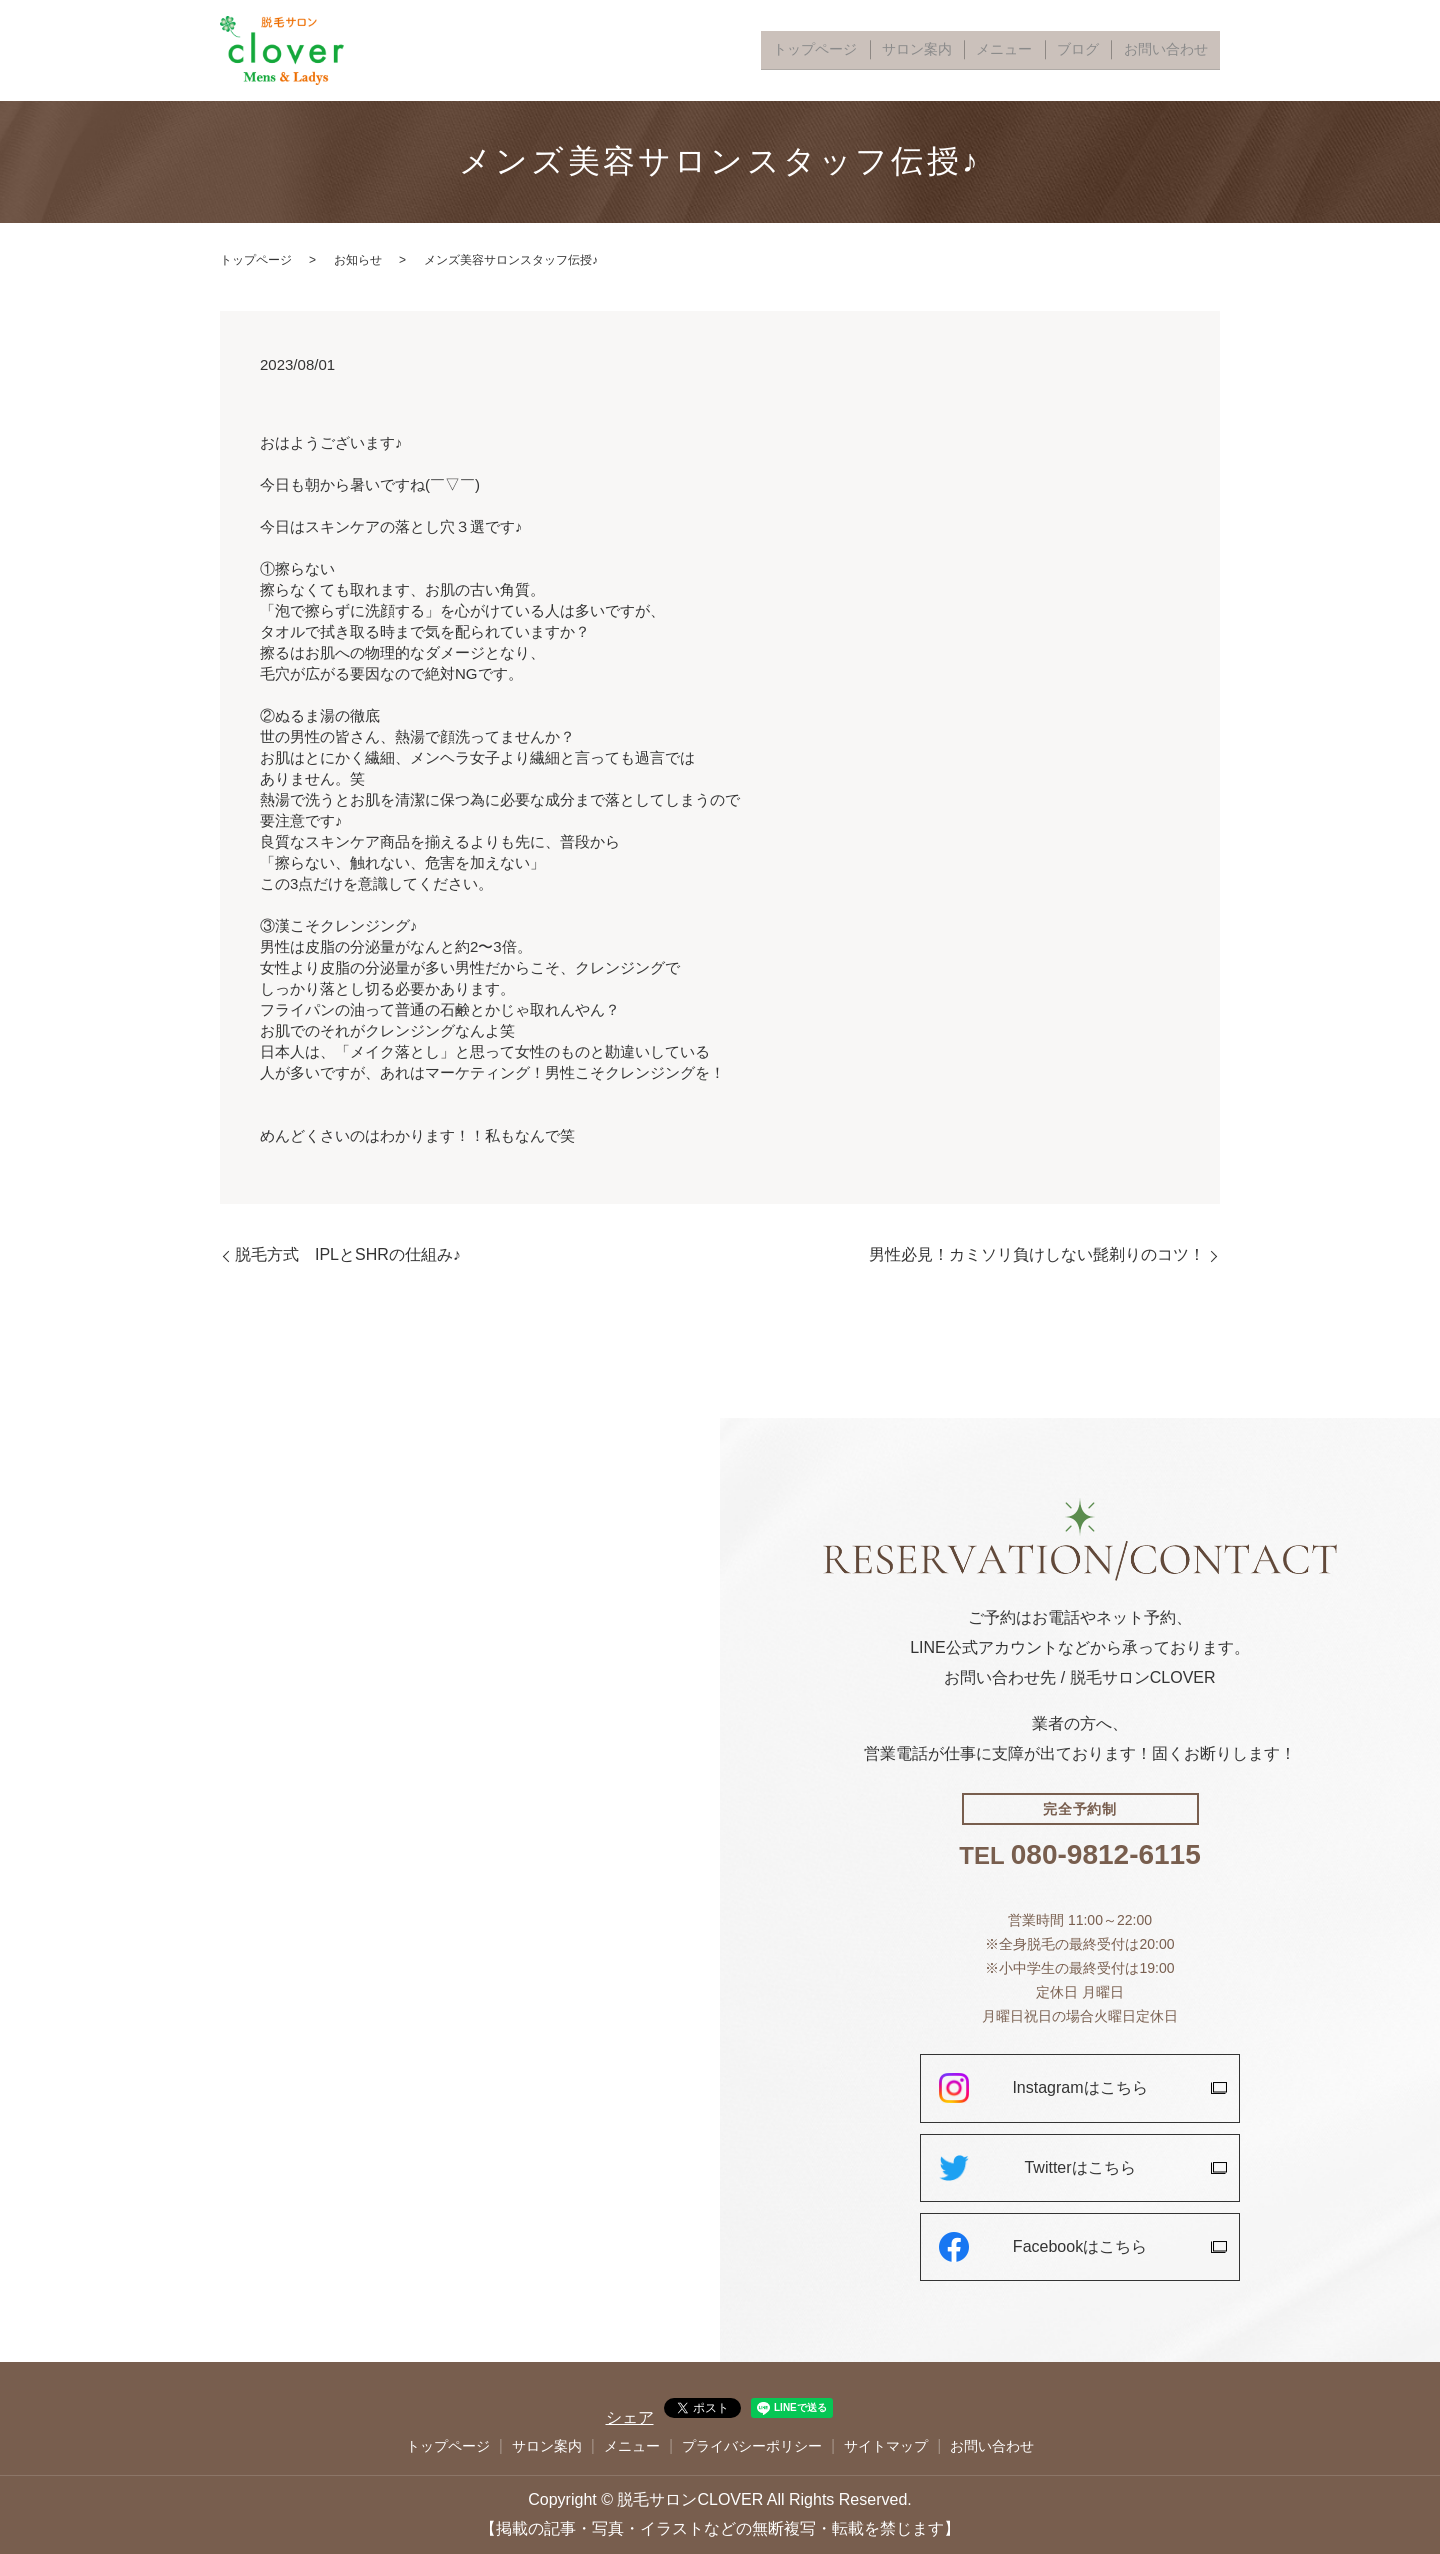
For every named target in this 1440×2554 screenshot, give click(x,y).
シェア (630, 2417)
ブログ (1101, 51)
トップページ (882, 51)
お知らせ (358, 260)
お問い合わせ (1174, 51)
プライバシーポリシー (752, 2446)
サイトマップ (886, 2446)
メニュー (1040, 51)
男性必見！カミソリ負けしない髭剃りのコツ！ (1037, 1254)
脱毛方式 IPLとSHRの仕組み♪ (348, 1254)
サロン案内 (967, 51)
